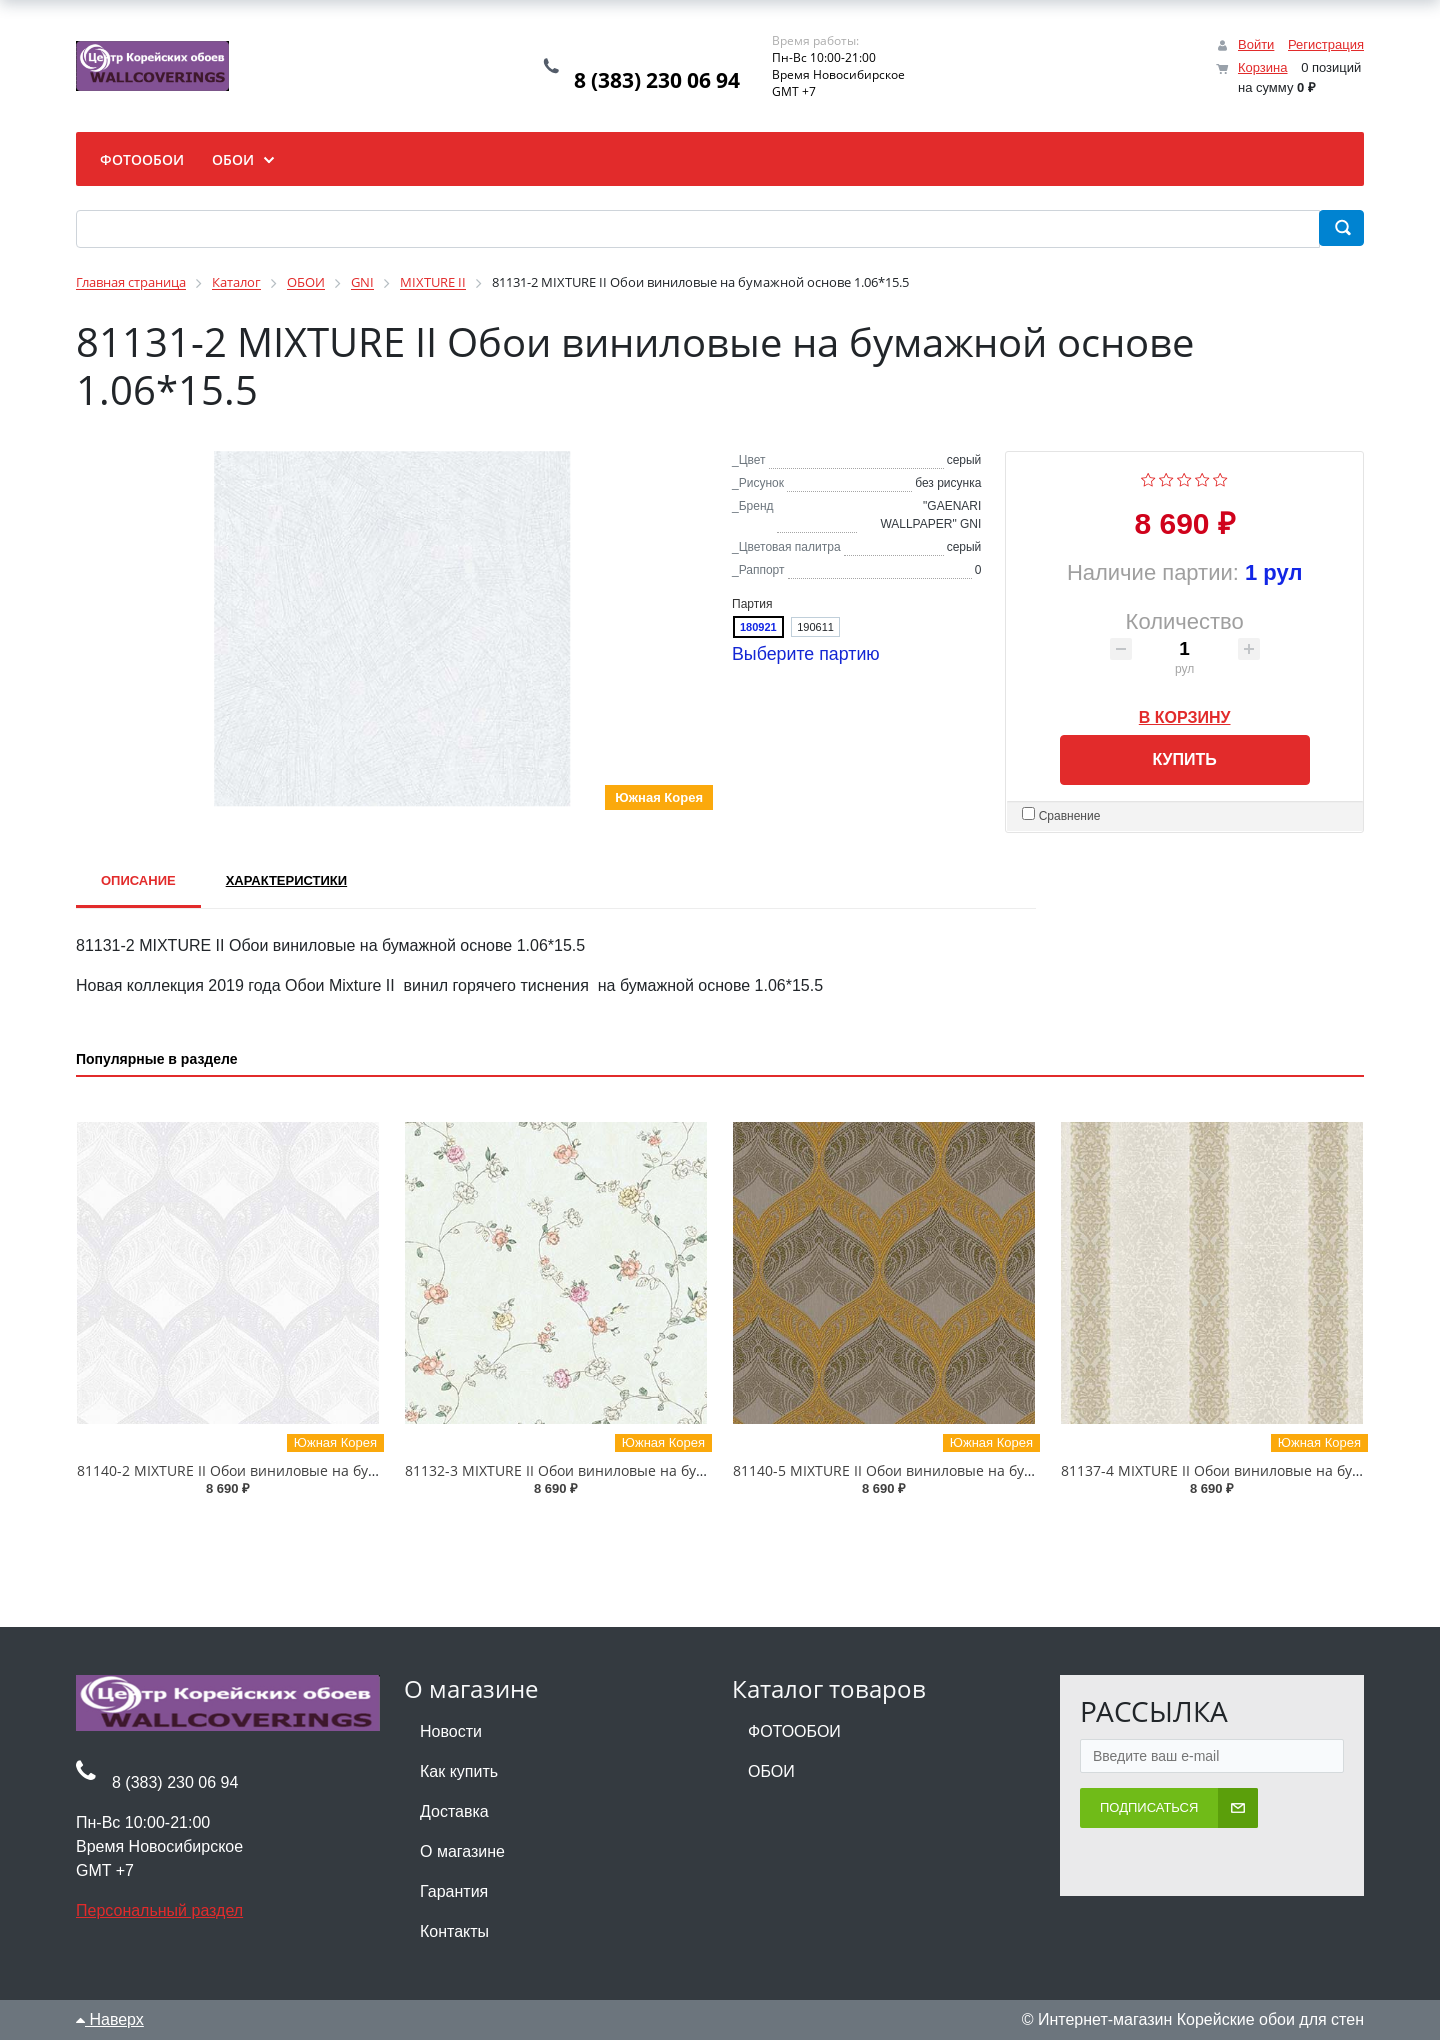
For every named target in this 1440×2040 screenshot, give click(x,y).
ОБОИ (771, 1771)
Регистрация (1326, 44)
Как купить (459, 1771)
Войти (1256, 44)
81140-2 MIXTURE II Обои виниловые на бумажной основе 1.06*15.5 (309, 1470)
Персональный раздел (159, 1910)
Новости (451, 1731)
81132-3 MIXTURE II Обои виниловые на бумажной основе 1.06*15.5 (637, 1470)
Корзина (1263, 67)
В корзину (1185, 714)
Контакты (454, 1931)
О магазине (462, 1851)
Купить (1184, 759)
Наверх (110, 2019)
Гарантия (454, 1891)
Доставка (454, 1811)
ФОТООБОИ (794, 1731)
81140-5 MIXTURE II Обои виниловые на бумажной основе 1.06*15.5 (965, 1470)
